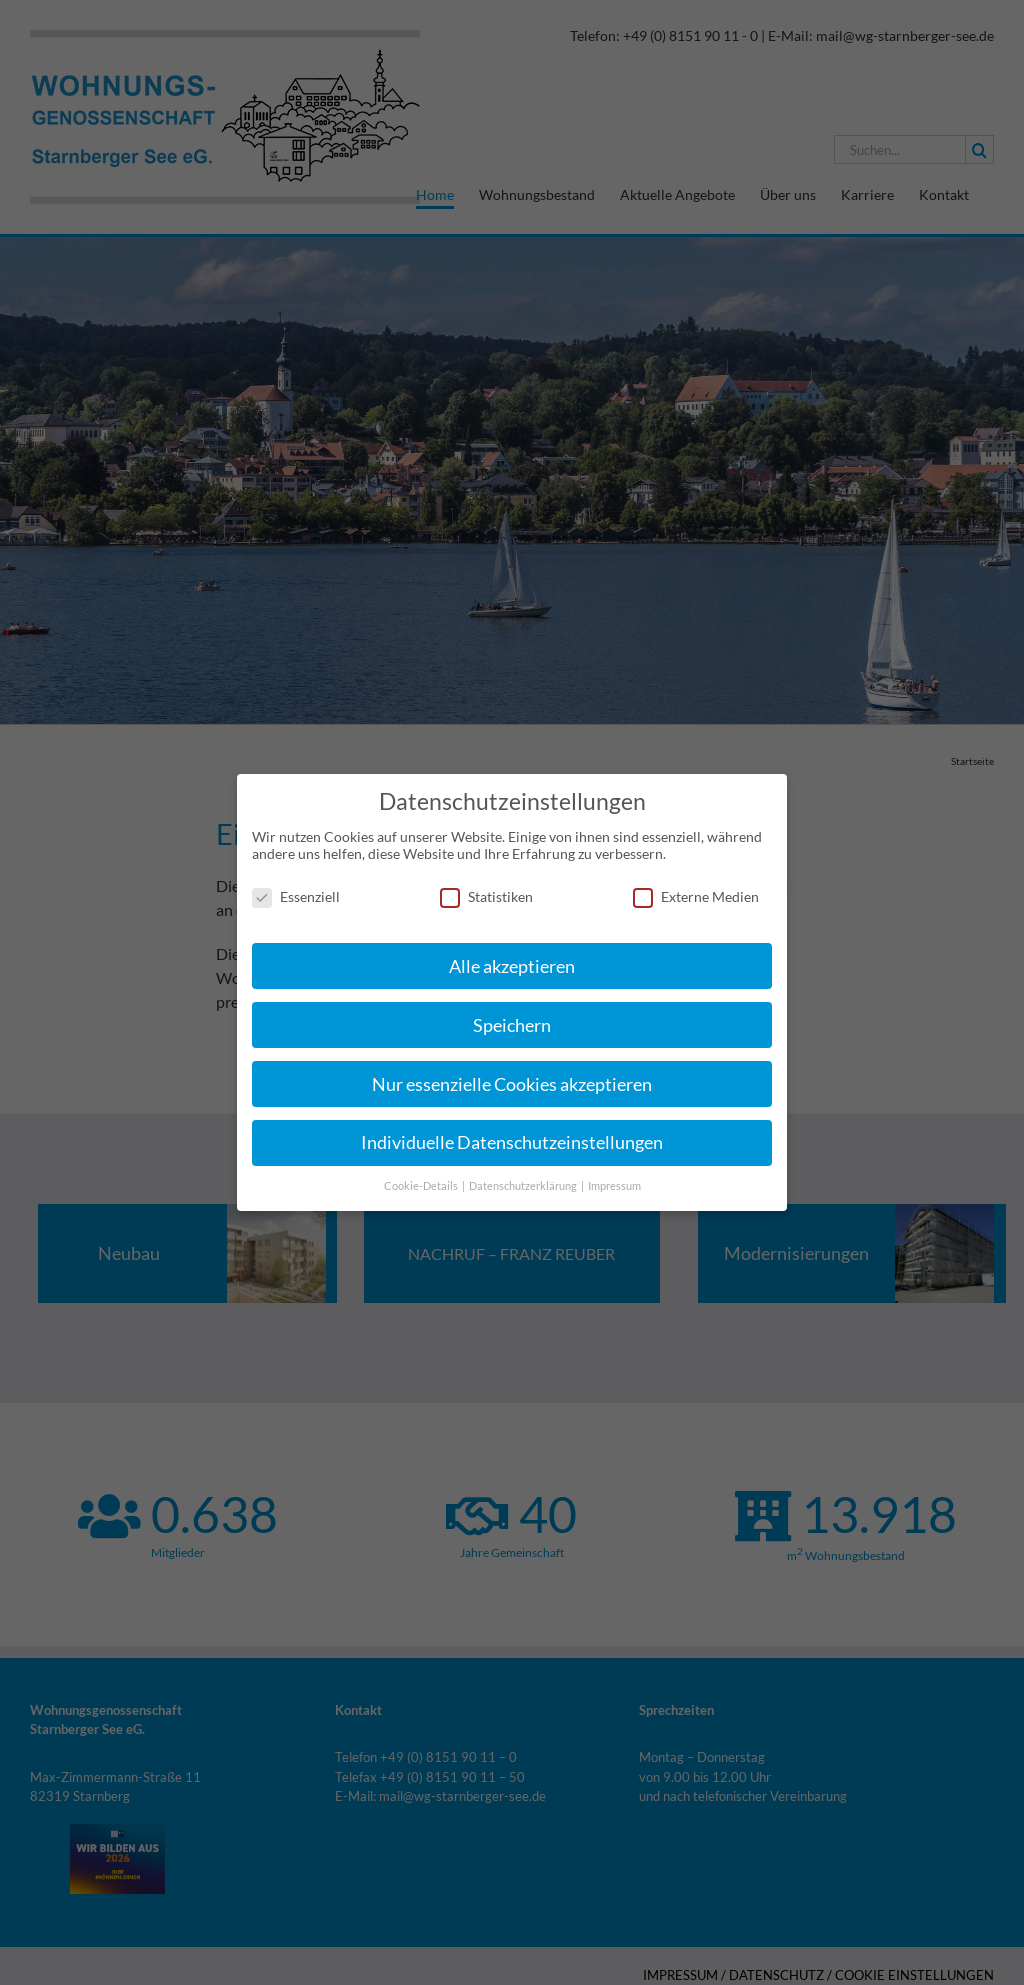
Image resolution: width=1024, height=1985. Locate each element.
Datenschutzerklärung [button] (524, 1179)
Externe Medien (696, 889)
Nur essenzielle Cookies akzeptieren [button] (512, 1076)
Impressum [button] (614, 1179)
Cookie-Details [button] (422, 1179)
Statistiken (486, 889)
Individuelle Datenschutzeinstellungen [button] (512, 1135)
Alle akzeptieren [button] (512, 958)
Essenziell (296, 889)
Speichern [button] (512, 1017)
